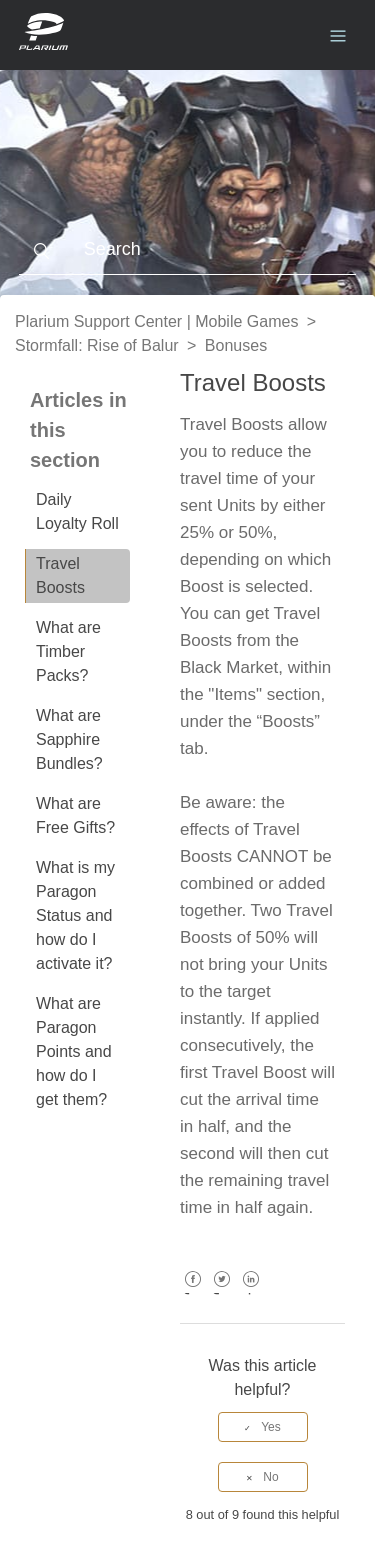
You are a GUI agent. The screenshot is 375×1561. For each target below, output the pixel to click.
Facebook (192, 1293)
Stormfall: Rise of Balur (97, 345)
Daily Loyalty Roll (77, 511)
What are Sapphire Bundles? (69, 739)
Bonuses (236, 345)
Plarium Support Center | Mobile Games (156, 321)
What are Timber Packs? (68, 651)
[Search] (188, 250)
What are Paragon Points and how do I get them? (74, 1051)
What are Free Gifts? (75, 815)
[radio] (263, 1427)
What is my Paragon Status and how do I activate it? (75, 915)
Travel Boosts (60, 575)
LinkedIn (251, 1293)
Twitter (221, 1293)
